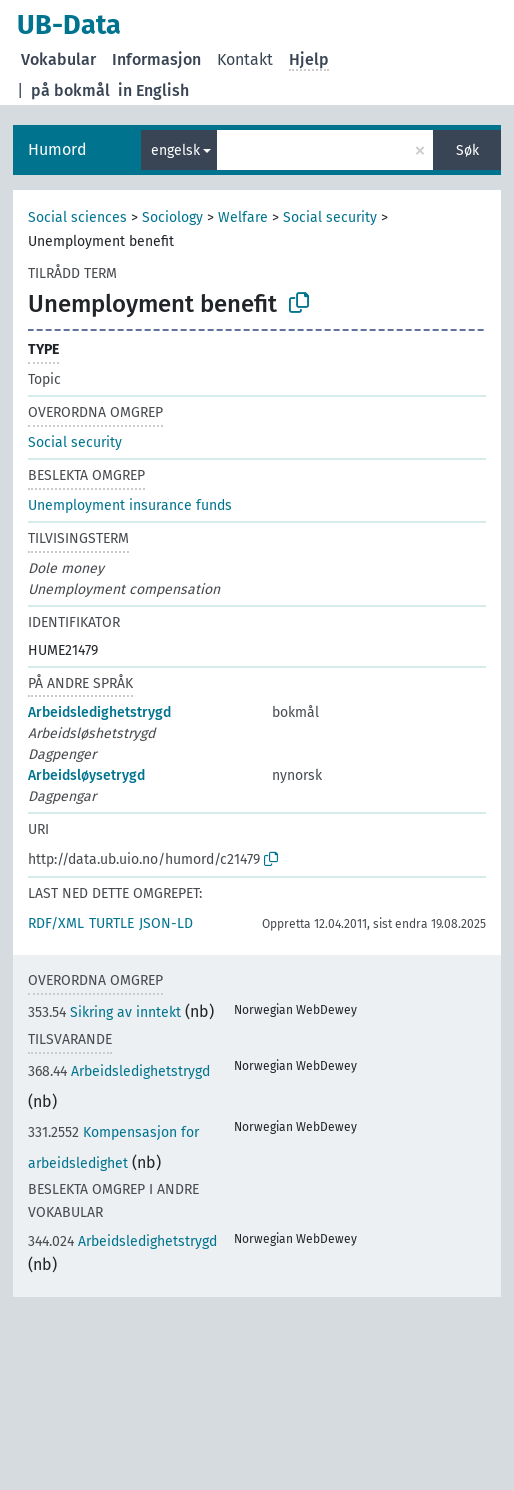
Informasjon (156, 59)
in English (153, 90)
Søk (467, 150)
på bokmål (70, 90)
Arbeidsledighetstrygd (99, 712)
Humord (57, 149)
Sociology (172, 217)
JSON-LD (166, 923)
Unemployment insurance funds (130, 505)
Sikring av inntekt (104, 1012)
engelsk (175, 150)
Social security (330, 217)
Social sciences (77, 217)
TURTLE (111, 923)
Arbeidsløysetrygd (86, 775)
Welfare (243, 217)
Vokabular (58, 59)
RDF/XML (56, 923)
